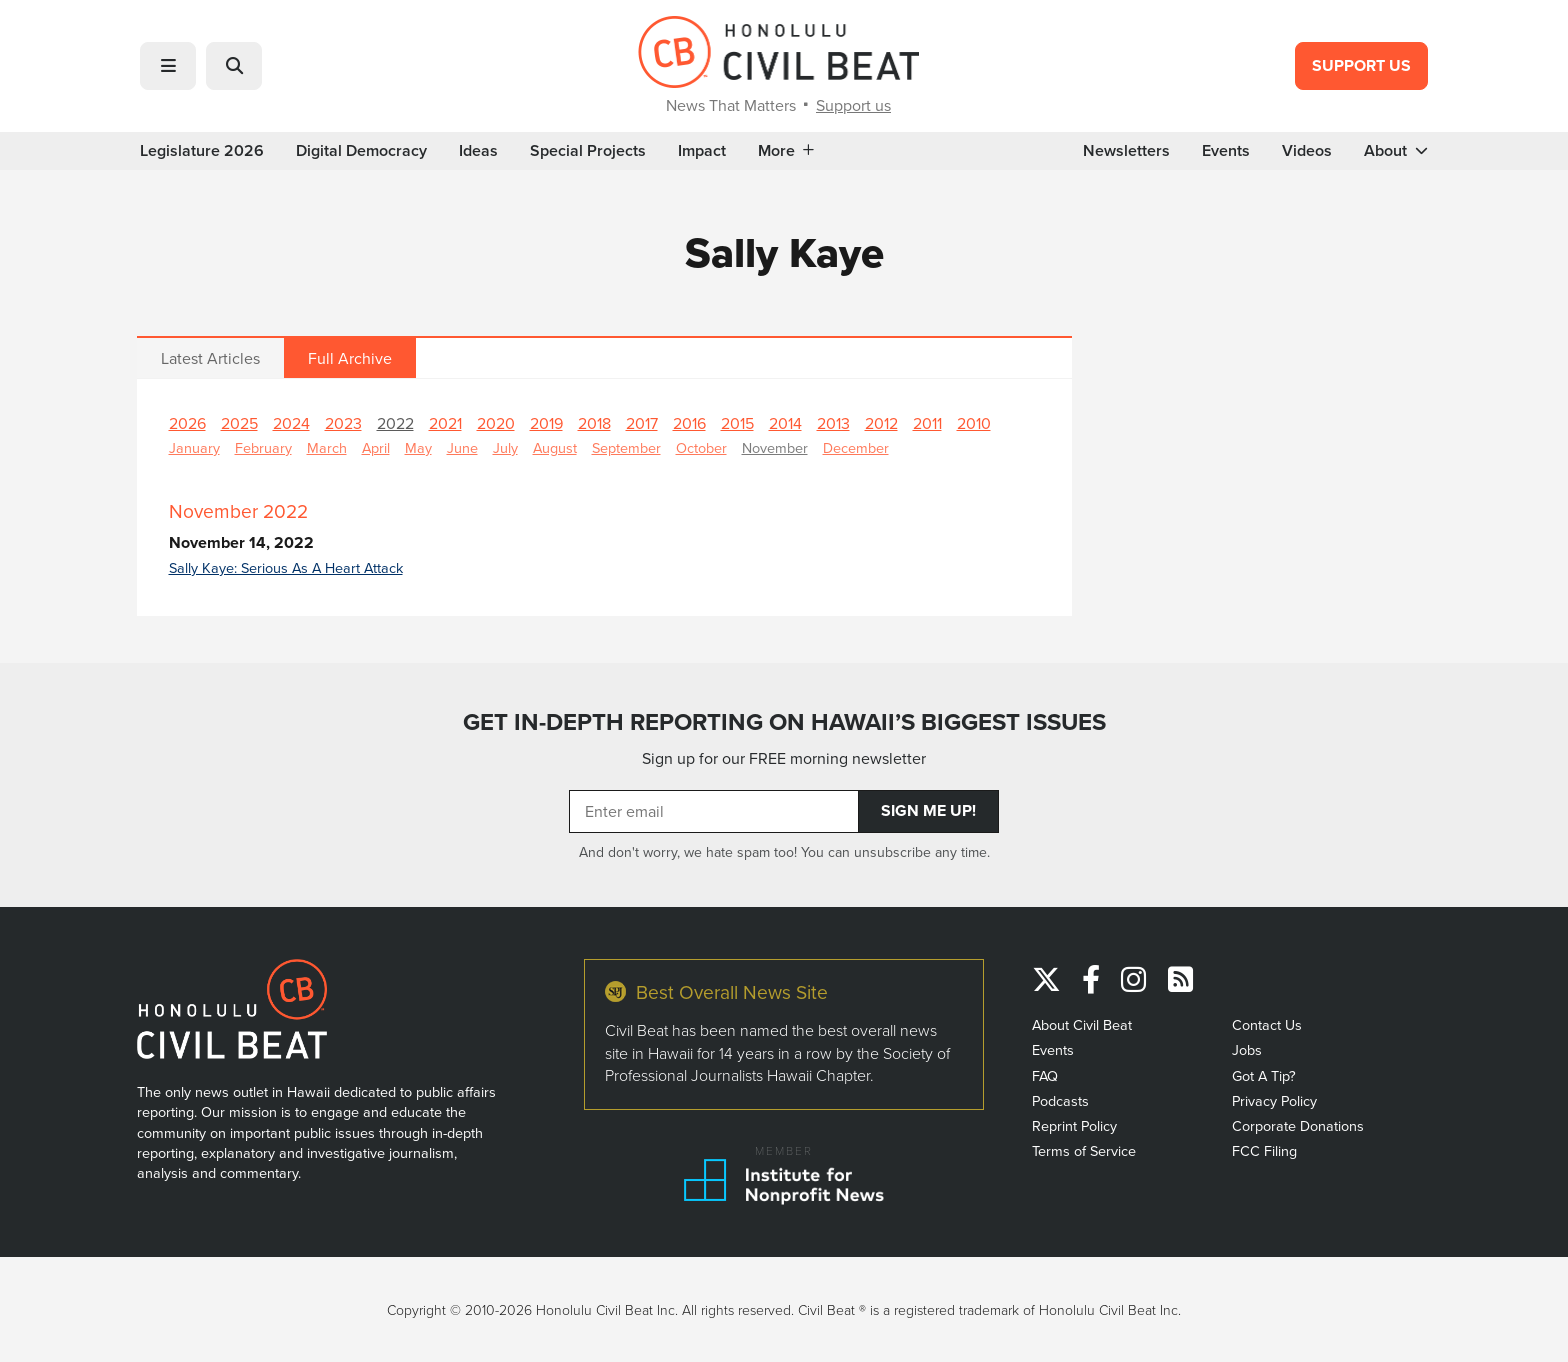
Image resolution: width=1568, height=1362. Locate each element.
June (462, 447)
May (418, 447)
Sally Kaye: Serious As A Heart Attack (286, 567)
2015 (737, 423)
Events (1226, 151)
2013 (833, 423)
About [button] (1396, 151)
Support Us (1361, 65)
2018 (594, 423)
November (775, 447)
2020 (496, 423)
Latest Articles (210, 358)
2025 (239, 423)
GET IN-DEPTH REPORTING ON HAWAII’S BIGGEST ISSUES (784, 722)
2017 (642, 423)
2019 (546, 423)
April (376, 447)
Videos (1307, 151)
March (327, 447)
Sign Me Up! (928, 810)
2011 (927, 423)
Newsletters (1126, 151)
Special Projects (588, 151)
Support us (853, 105)
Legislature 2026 (202, 151)
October (701, 447)
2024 (291, 423)
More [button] (786, 151)
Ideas (478, 151)
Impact (702, 151)
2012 (881, 423)
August (555, 447)
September (626, 447)
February (263, 447)
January (194, 447)
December (856, 447)
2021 (445, 423)
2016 (689, 423)
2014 (785, 423)
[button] (168, 66)
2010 (974, 423)
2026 (187, 423)
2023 (343, 423)
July (505, 447)
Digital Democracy (361, 151)
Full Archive (350, 358)
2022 (395, 423)
